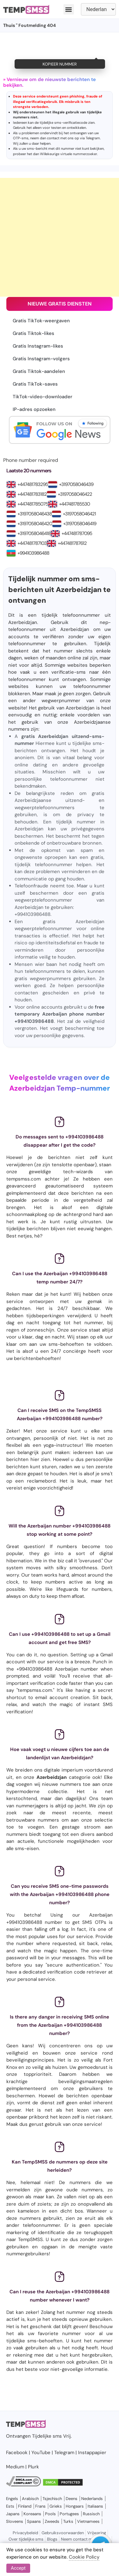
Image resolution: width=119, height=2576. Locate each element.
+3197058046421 (79, 514)
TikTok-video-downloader (42, 397)
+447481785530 (74, 504)
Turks (68, 2521)
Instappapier (92, 2452)
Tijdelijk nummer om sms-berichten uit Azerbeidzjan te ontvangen (59, 589)
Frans (40, 2506)
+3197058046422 (75, 494)
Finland (24, 2506)
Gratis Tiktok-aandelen (39, 371)
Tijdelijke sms (47, 2436)
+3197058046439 (76, 484)
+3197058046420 (34, 523)
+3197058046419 (79, 523)
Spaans (34, 2521)
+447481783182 (32, 494)
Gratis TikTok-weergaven (41, 321)
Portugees (69, 2513)
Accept (18, 2568)
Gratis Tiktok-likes (33, 333)
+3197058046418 (33, 533)
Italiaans (95, 2506)
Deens (71, 2498)
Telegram (93, 138)
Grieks (56, 2506)
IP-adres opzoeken (34, 409)
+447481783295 (32, 484)
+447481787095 (77, 533)
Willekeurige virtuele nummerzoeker (68, 154)
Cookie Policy (84, 2557)
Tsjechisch (52, 2498)
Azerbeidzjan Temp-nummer (59, 1088)
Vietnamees (88, 2521)
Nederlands (92, 2498)
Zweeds (52, 2521)
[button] (68, 9)
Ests (10, 2506)
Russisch (91, 2513)
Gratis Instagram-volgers (41, 359)
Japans (13, 2513)
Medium (15, 2467)
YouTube (40, 2452)
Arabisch (30, 2498)
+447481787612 (72, 543)
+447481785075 (32, 504)
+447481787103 (32, 543)
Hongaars (75, 2506)
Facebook (17, 2452)
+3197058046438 (34, 514)
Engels (12, 2498)
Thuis (9, 25)
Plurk (33, 2467)
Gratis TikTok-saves (35, 384)
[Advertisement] (59, 237)
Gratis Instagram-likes (38, 346)
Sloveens (14, 2521)
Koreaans (32, 2513)
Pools (50, 2513)
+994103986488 (33, 553)
